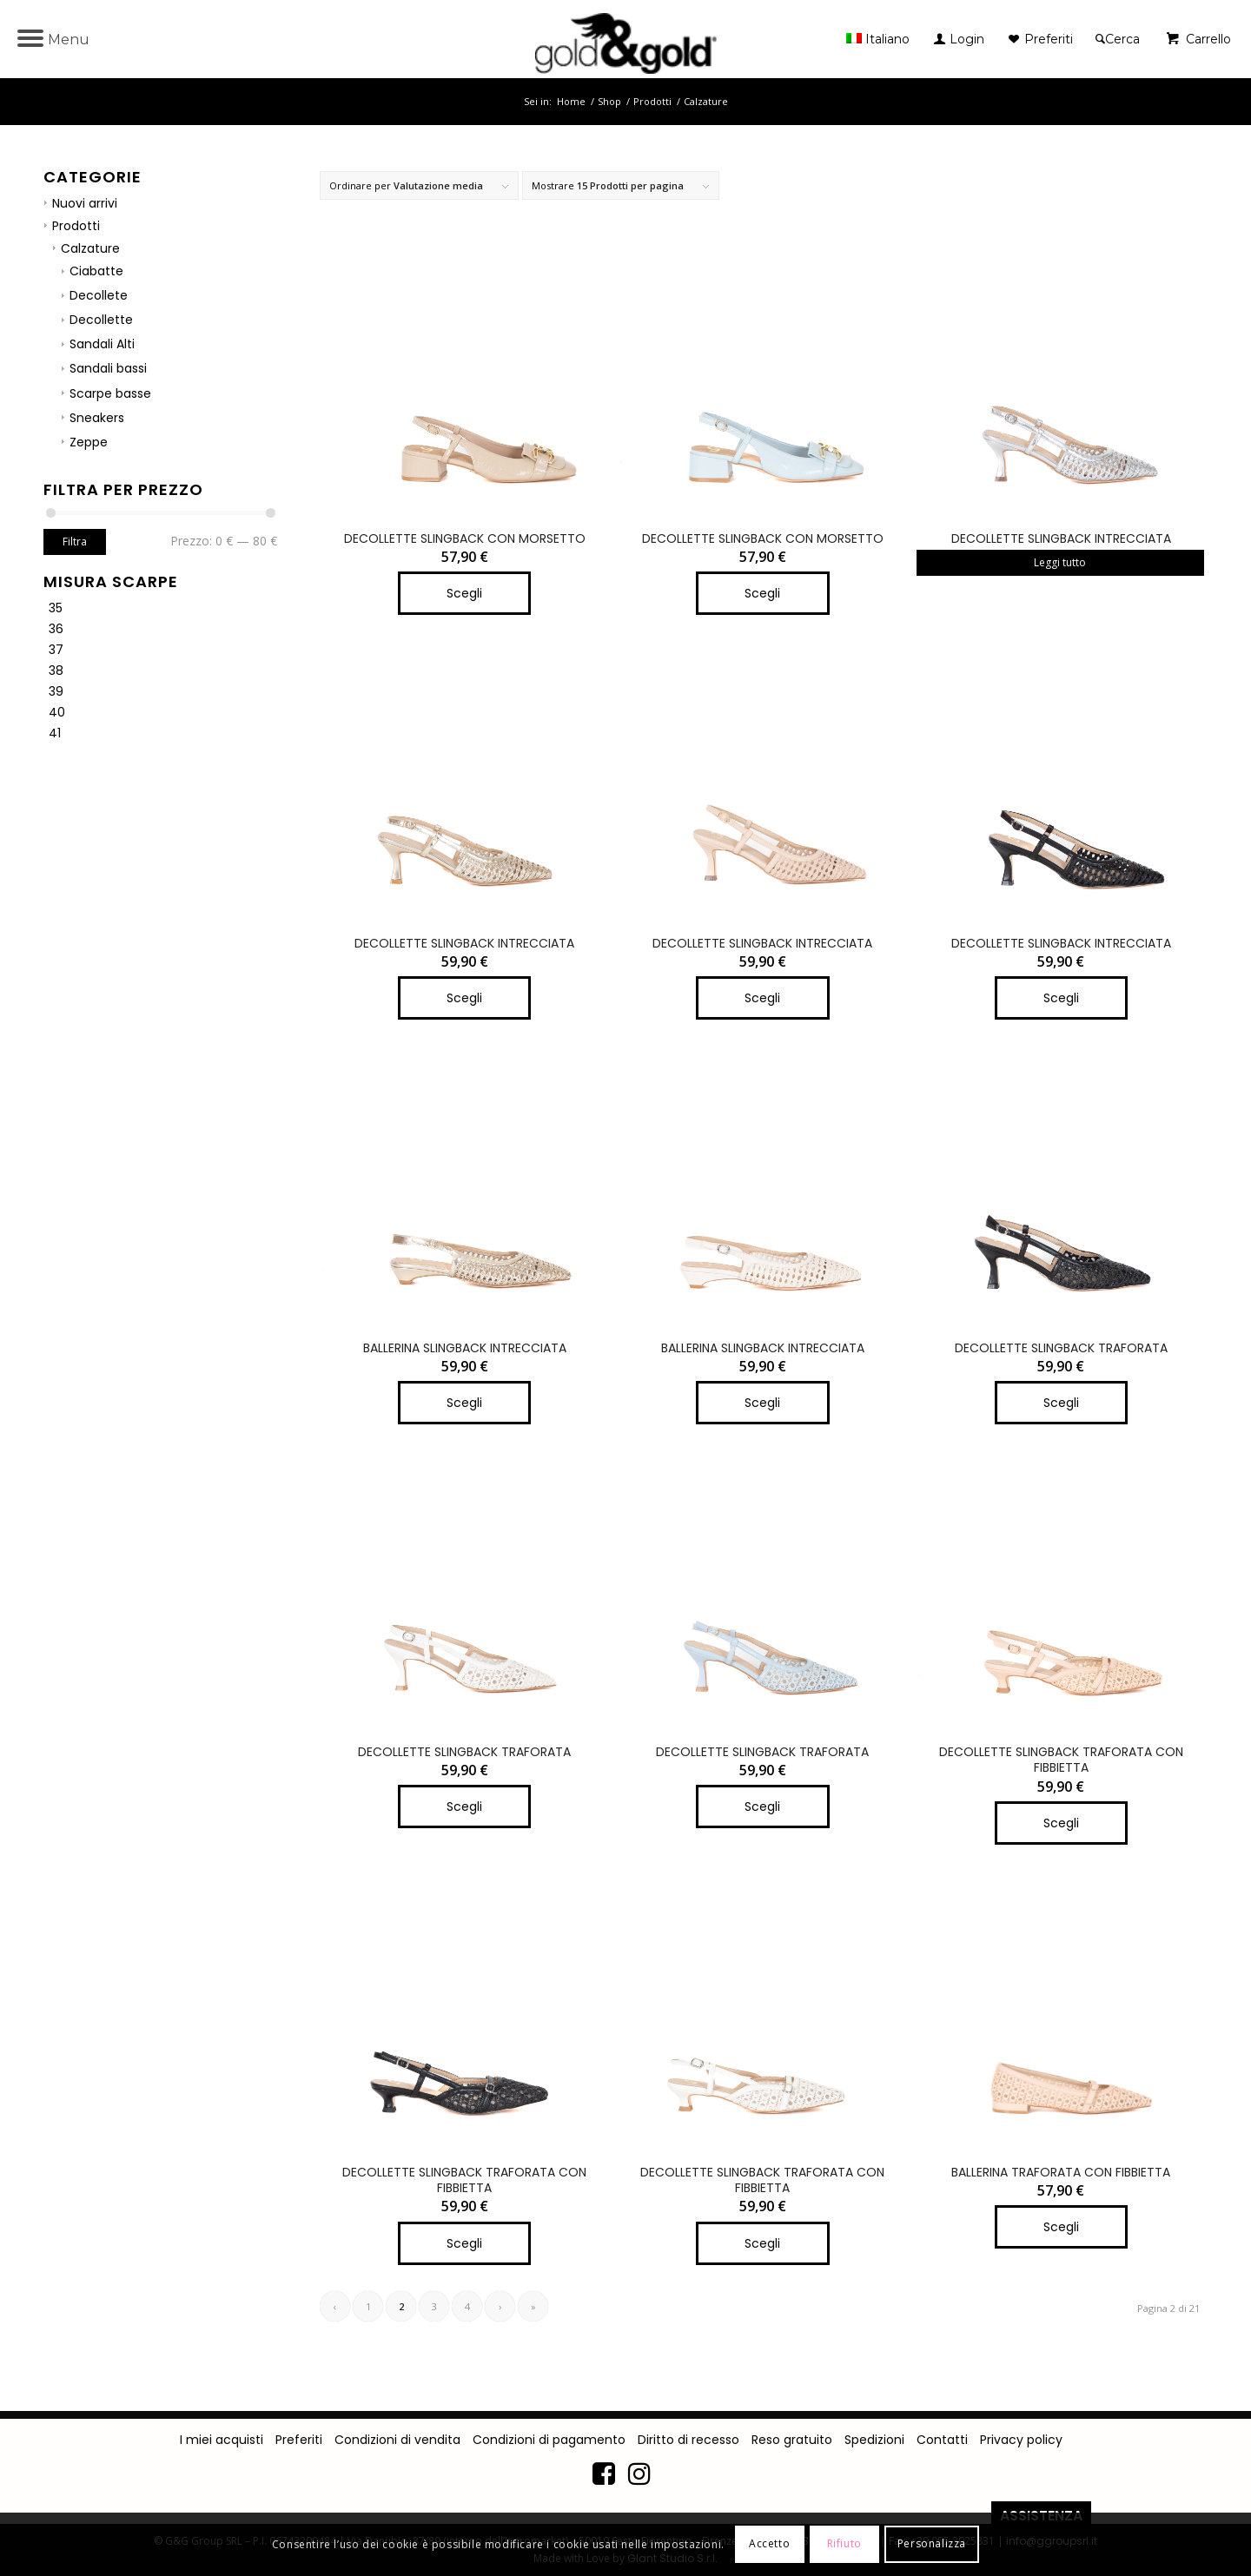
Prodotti (76, 225)
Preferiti (298, 2439)
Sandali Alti (102, 344)
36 (56, 628)
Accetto (769, 2543)
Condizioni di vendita (397, 2439)
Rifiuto (844, 2543)
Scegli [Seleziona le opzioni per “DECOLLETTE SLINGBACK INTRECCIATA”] (464, 998)
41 (55, 733)
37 (56, 649)
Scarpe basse (110, 393)
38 (56, 670)
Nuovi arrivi (84, 203)
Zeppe (89, 442)
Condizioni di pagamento (549, 2439)
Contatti (942, 2439)
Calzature (90, 248)
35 (56, 608)
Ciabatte (96, 271)
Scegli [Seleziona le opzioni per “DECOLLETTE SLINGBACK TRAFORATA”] (1061, 1402)
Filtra (75, 541)
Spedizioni (874, 2439)
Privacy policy (1021, 2439)
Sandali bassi (108, 368)
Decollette (101, 319)
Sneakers (97, 417)
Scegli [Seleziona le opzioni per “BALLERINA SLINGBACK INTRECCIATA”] (464, 1402)
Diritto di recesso (688, 2439)
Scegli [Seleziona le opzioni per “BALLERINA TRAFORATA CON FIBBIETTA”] (1061, 2227)
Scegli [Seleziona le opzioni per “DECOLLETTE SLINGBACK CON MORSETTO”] (464, 593)
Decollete (99, 295)
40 (57, 712)
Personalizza (931, 2543)
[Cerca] (1117, 39)
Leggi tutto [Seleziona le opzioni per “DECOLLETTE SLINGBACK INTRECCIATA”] (1060, 562)
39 (56, 691)
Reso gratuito (791, 2439)
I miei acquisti (221, 2439)
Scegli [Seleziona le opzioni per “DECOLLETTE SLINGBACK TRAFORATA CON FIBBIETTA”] (1061, 1823)
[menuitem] (882, 39)
